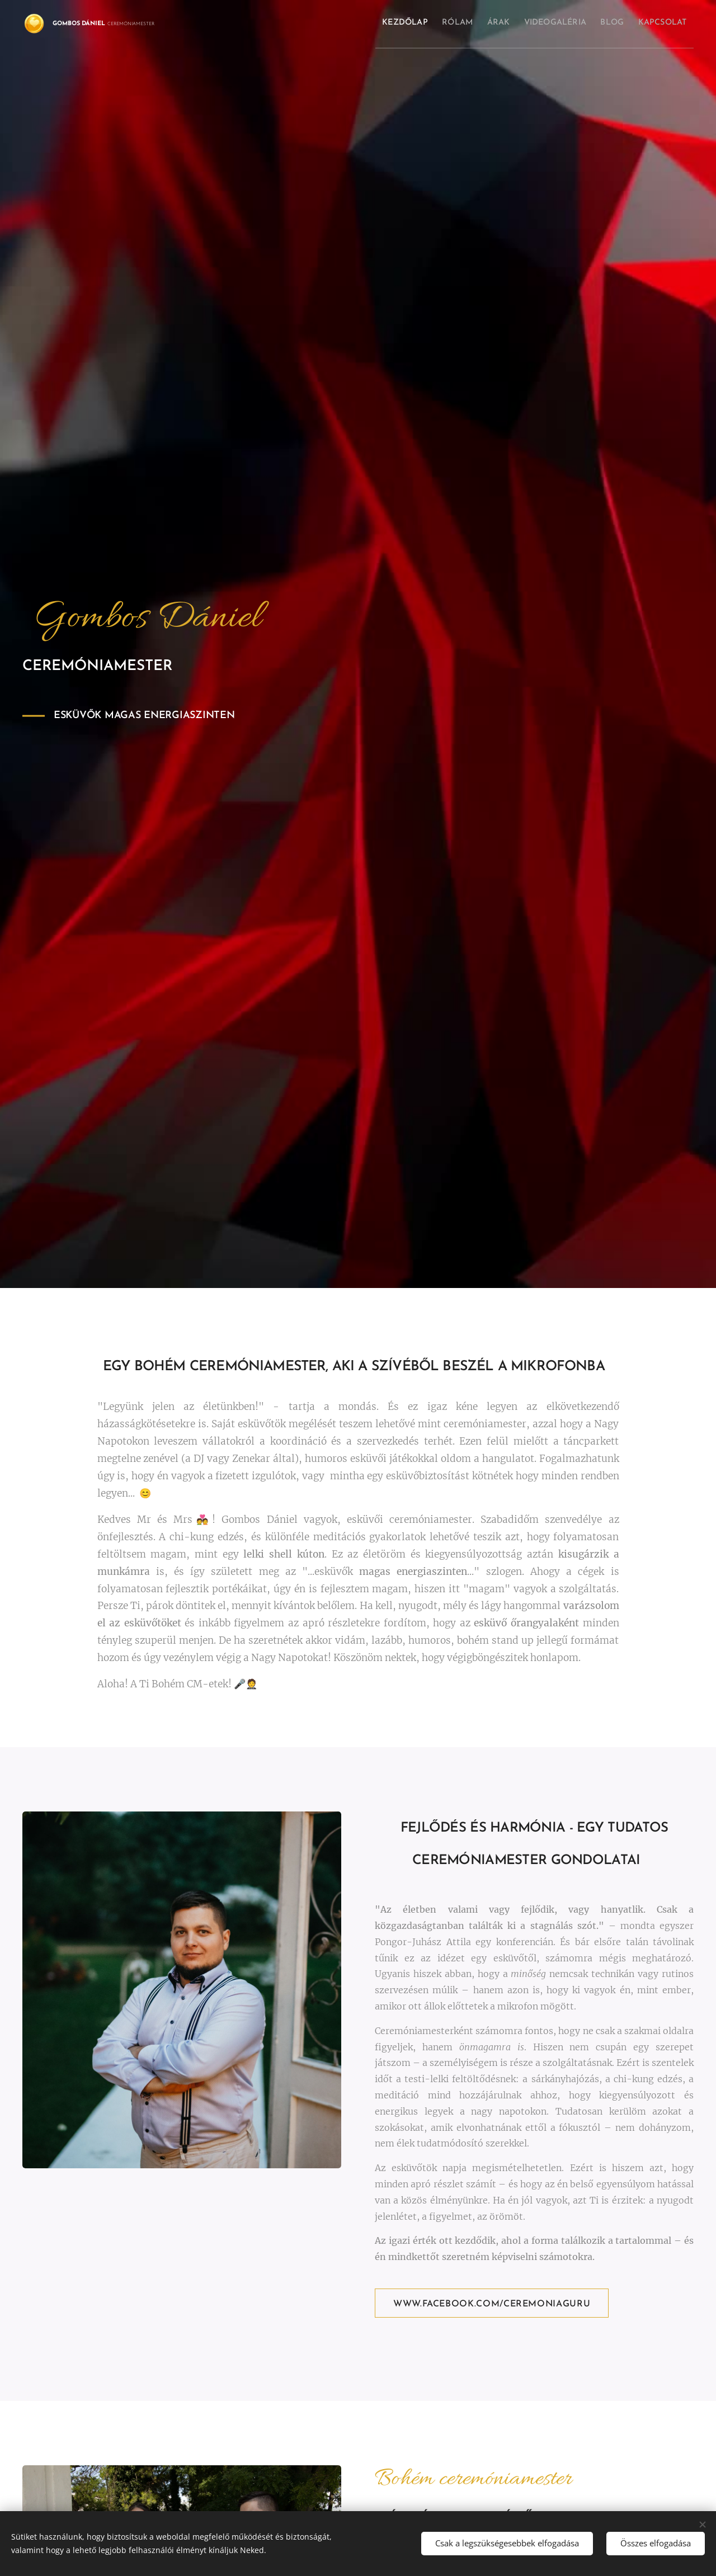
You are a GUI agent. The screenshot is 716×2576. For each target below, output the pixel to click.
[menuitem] (347, 23)
